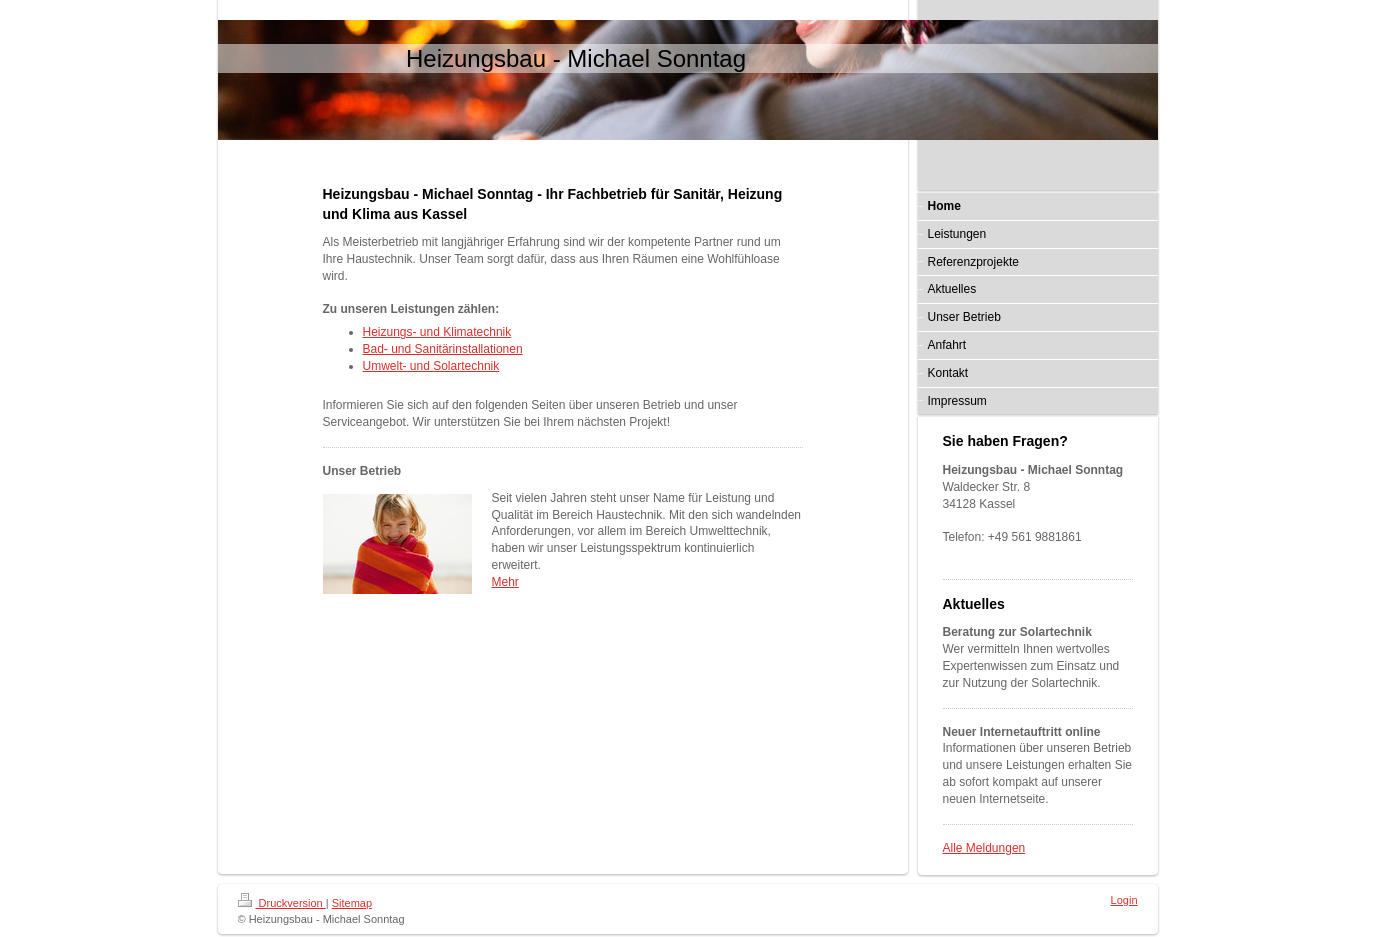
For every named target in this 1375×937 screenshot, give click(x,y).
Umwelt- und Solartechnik (431, 366)
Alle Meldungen (984, 848)
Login (1124, 900)
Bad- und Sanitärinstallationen (443, 349)
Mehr (505, 582)
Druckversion (282, 903)
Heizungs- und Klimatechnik (437, 332)
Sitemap (352, 903)
